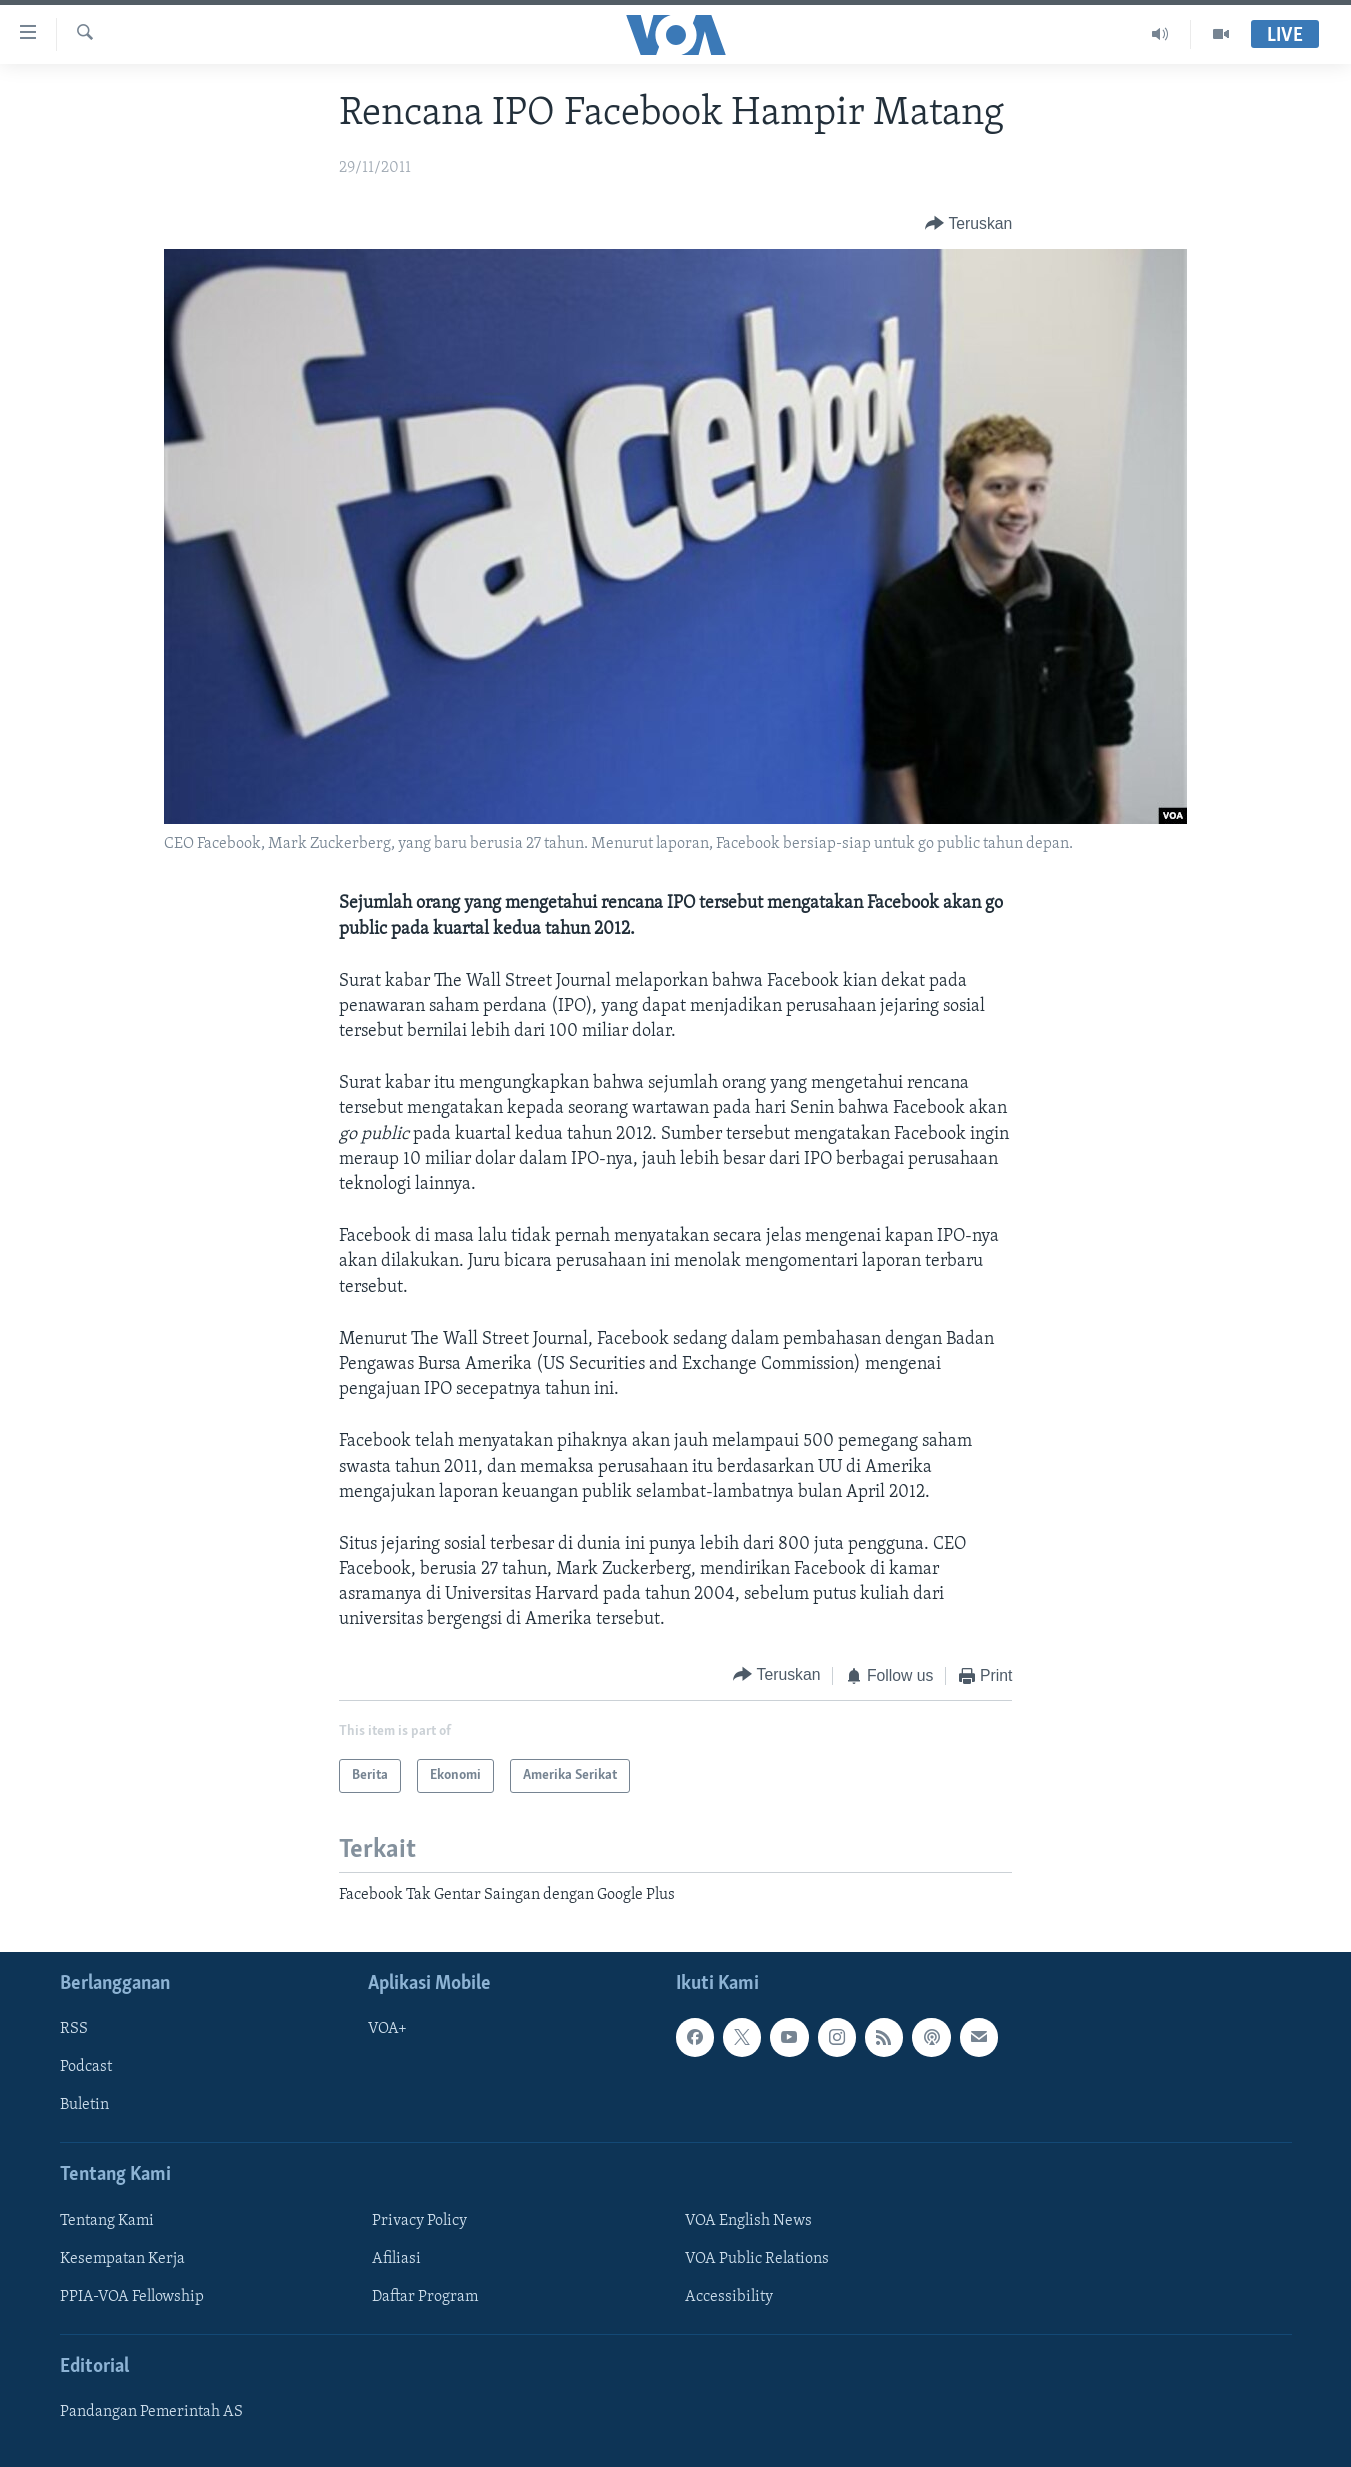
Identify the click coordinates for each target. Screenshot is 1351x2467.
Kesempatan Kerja (122, 2258)
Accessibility (729, 2296)
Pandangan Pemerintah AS (151, 2412)
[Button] (968, 224)
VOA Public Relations (757, 2258)
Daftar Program (425, 2296)
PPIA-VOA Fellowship (132, 2296)
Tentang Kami (107, 2220)
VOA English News (748, 2220)
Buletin (84, 2105)
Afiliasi (396, 2258)
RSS (74, 2029)
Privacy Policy (419, 2220)
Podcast (86, 2067)
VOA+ (387, 2029)
